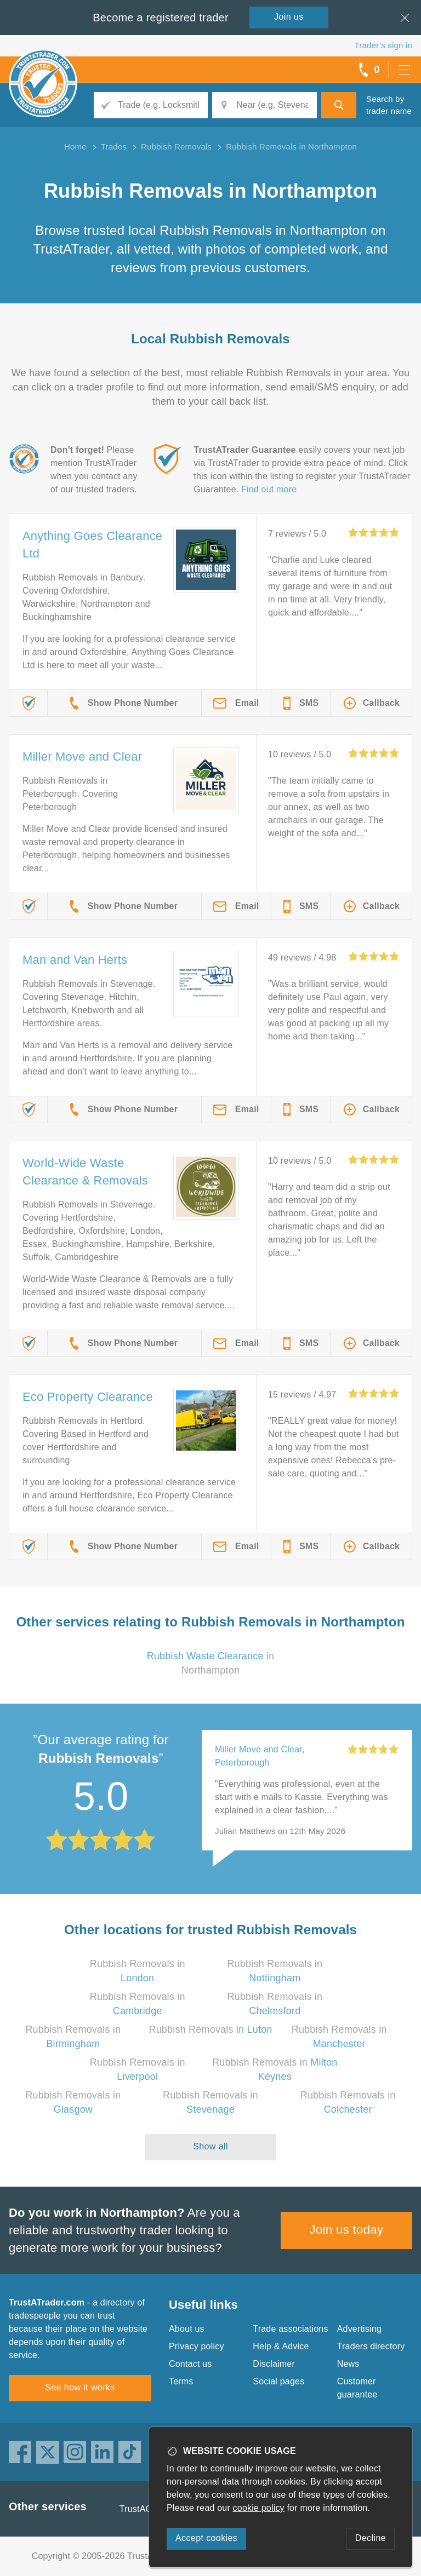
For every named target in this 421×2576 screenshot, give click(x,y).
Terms (181, 2381)
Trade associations (290, 2328)
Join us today (347, 2229)
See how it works (80, 2387)
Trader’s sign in (383, 45)
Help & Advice (281, 2346)
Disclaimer (274, 2363)
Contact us (190, 2363)
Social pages (278, 2381)
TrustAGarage (147, 2509)
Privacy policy (196, 2346)
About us (186, 2328)
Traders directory (371, 2346)
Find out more (269, 489)
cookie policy (259, 2507)
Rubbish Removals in (210, 2029)
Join (289, 16)
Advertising (359, 2328)
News (348, 2363)
